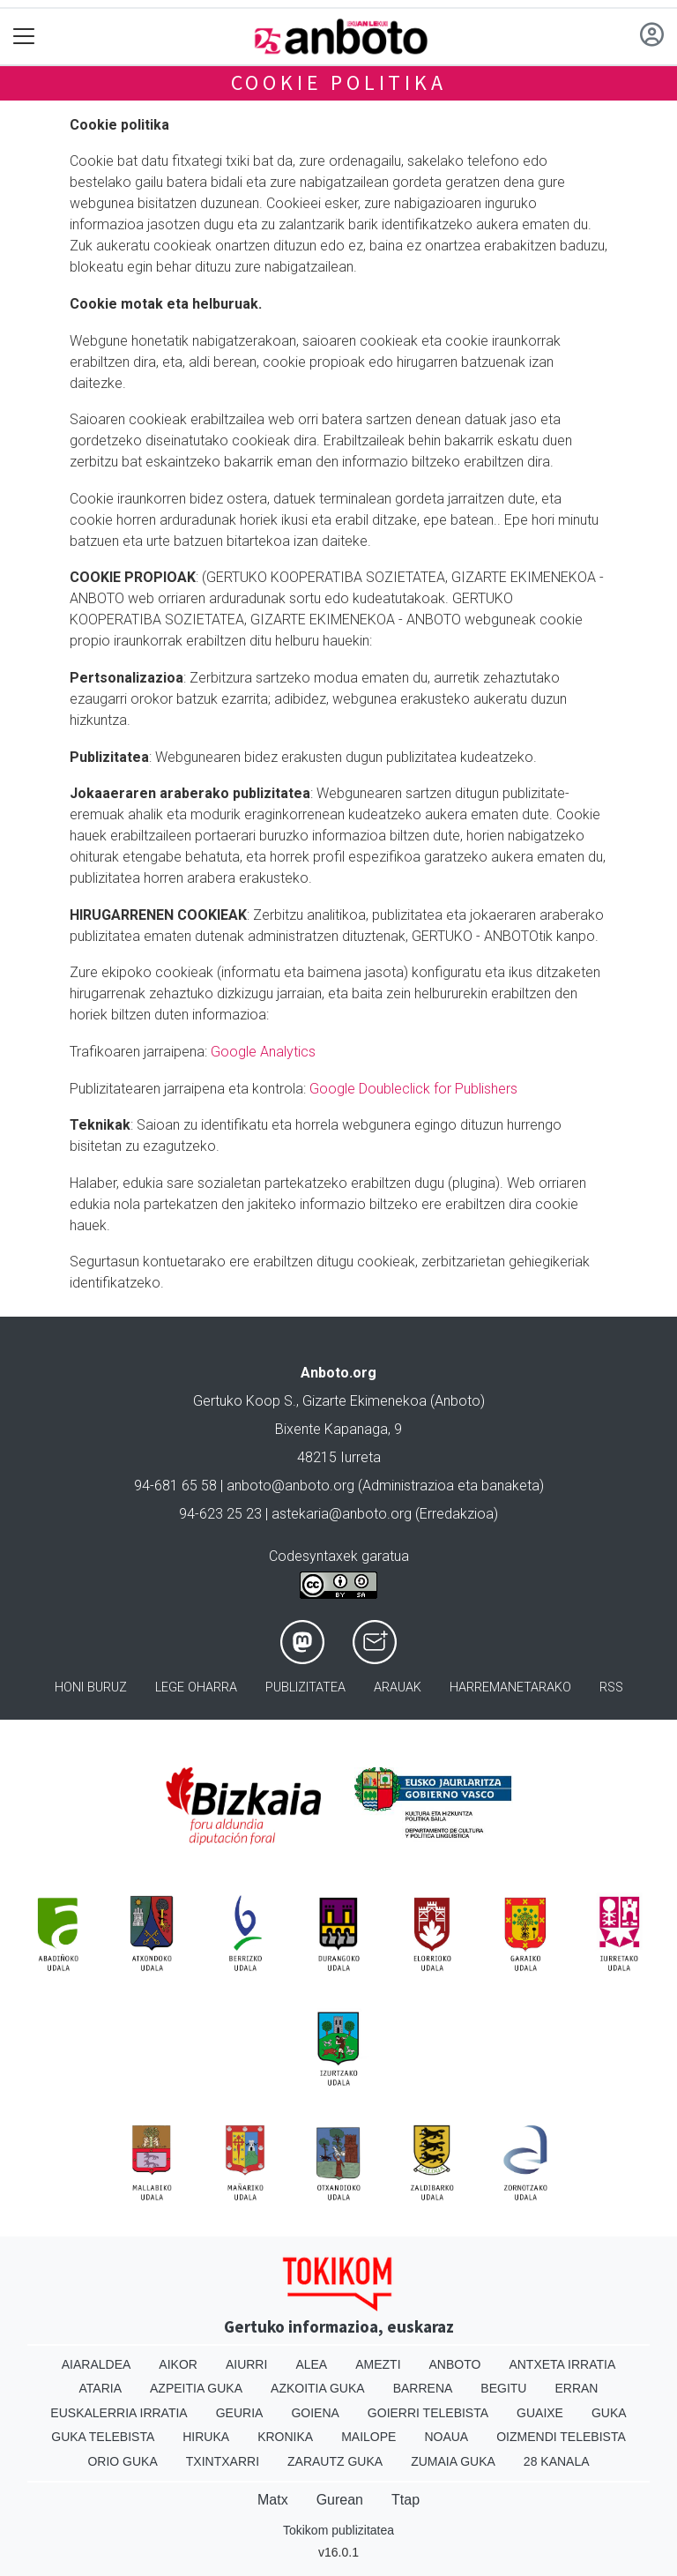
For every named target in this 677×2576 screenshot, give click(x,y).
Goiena (314, 2413)
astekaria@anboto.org (342, 1513)
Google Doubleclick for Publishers (413, 1088)
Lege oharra (196, 1687)
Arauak (397, 1687)
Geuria (240, 2413)
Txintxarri (222, 2461)
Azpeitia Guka (196, 2388)
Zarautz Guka (335, 2461)
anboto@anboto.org (290, 1485)
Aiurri (246, 2364)
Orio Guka (122, 2461)
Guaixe (540, 2413)
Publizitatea (305, 1687)
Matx (272, 2499)
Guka (609, 2413)
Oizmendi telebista (561, 2437)
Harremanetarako (510, 1687)
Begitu (503, 2388)
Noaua (446, 2437)
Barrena (423, 2388)
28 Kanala (557, 2461)
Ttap (405, 2499)
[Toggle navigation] (24, 36)
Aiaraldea (96, 2364)
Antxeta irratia (562, 2364)
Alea (311, 2364)
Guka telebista (102, 2437)
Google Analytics (263, 1051)
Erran (576, 2388)
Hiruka (205, 2437)
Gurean (339, 2499)
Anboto (455, 2364)
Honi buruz (91, 1687)
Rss (611, 1687)
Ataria (101, 2388)
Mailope (368, 2437)
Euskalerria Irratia (118, 2413)
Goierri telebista (428, 2413)
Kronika (285, 2437)
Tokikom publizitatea (338, 2530)
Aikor (178, 2364)
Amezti (377, 2364)
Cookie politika (339, 82)
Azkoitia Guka (318, 2388)
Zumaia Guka (453, 2461)
